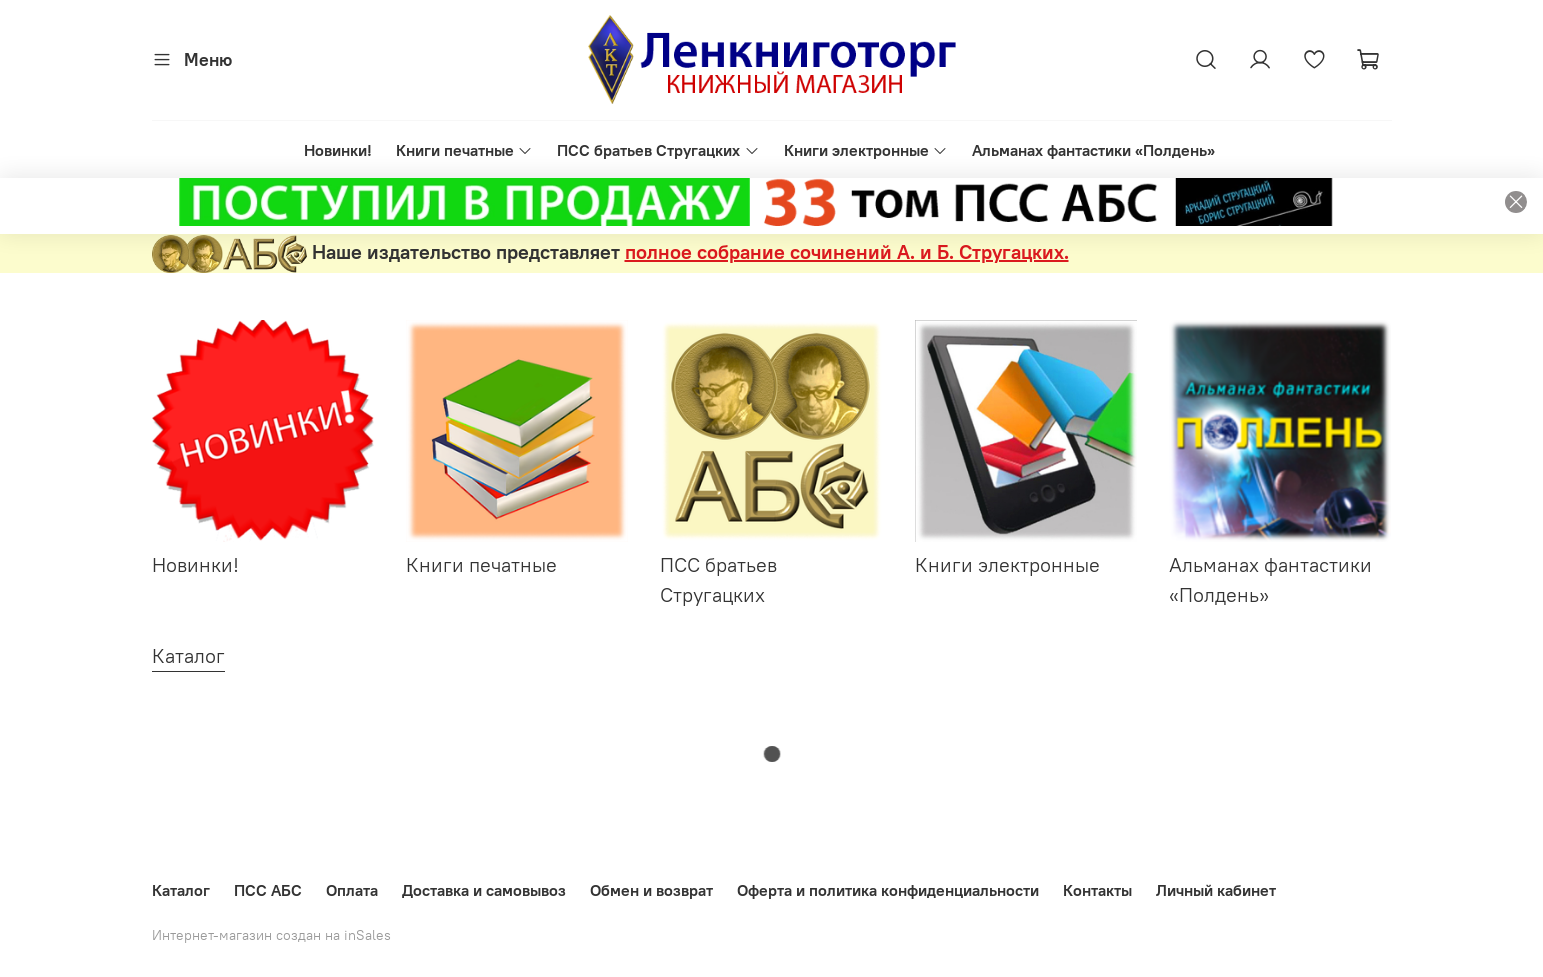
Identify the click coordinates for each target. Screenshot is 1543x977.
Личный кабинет (1216, 890)
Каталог (181, 890)
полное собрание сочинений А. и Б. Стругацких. (847, 251)
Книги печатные (464, 150)
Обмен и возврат (651, 890)
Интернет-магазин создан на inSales (271, 935)
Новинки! (338, 150)
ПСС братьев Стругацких (658, 150)
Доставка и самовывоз (484, 890)
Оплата (352, 890)
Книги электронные (866, 150)
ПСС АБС (268, 890)
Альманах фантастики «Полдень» (1093, 150)
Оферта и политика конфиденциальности (888, 890)
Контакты (1097, 890)
